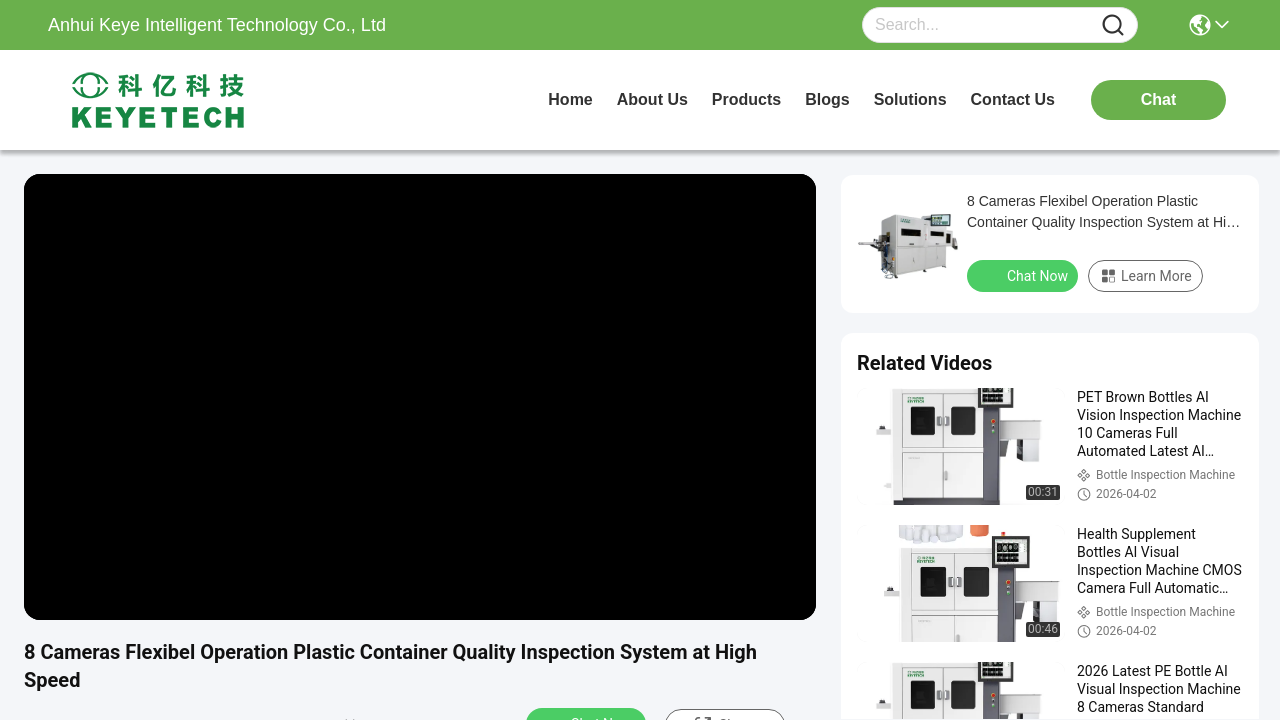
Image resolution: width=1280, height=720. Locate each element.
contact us (1013, 99)
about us (652, 99)
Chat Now (1024, 275)
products (746, 99)
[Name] (1113, 25)
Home (570, 99)
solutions (910, 99)
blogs (827, 99)
